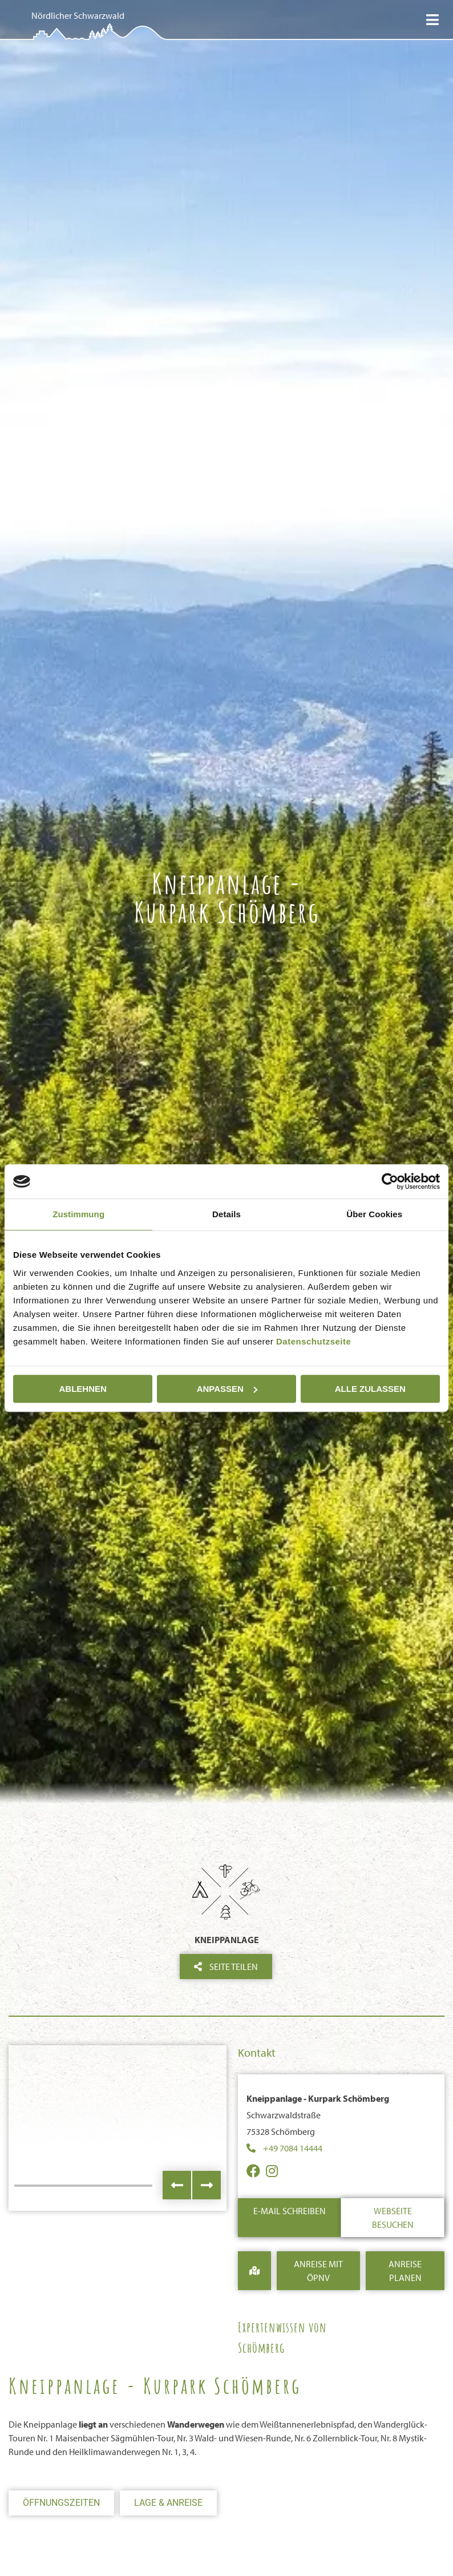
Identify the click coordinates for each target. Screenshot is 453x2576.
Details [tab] (226, 1214)
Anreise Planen (405, 2270)
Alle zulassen (370, 1389)
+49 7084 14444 (292, 2148)
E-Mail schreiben (289, 2210)
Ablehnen (83, 1389)
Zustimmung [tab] (78, 1214)
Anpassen (227, 1389)
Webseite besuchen (393, 2217)
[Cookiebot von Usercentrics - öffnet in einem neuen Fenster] (390, 1181)
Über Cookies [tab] (374, 1214)
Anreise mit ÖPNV (318, 2270)
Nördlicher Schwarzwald (77, 15)
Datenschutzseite (313, 1341)
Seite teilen (226, 1966)
